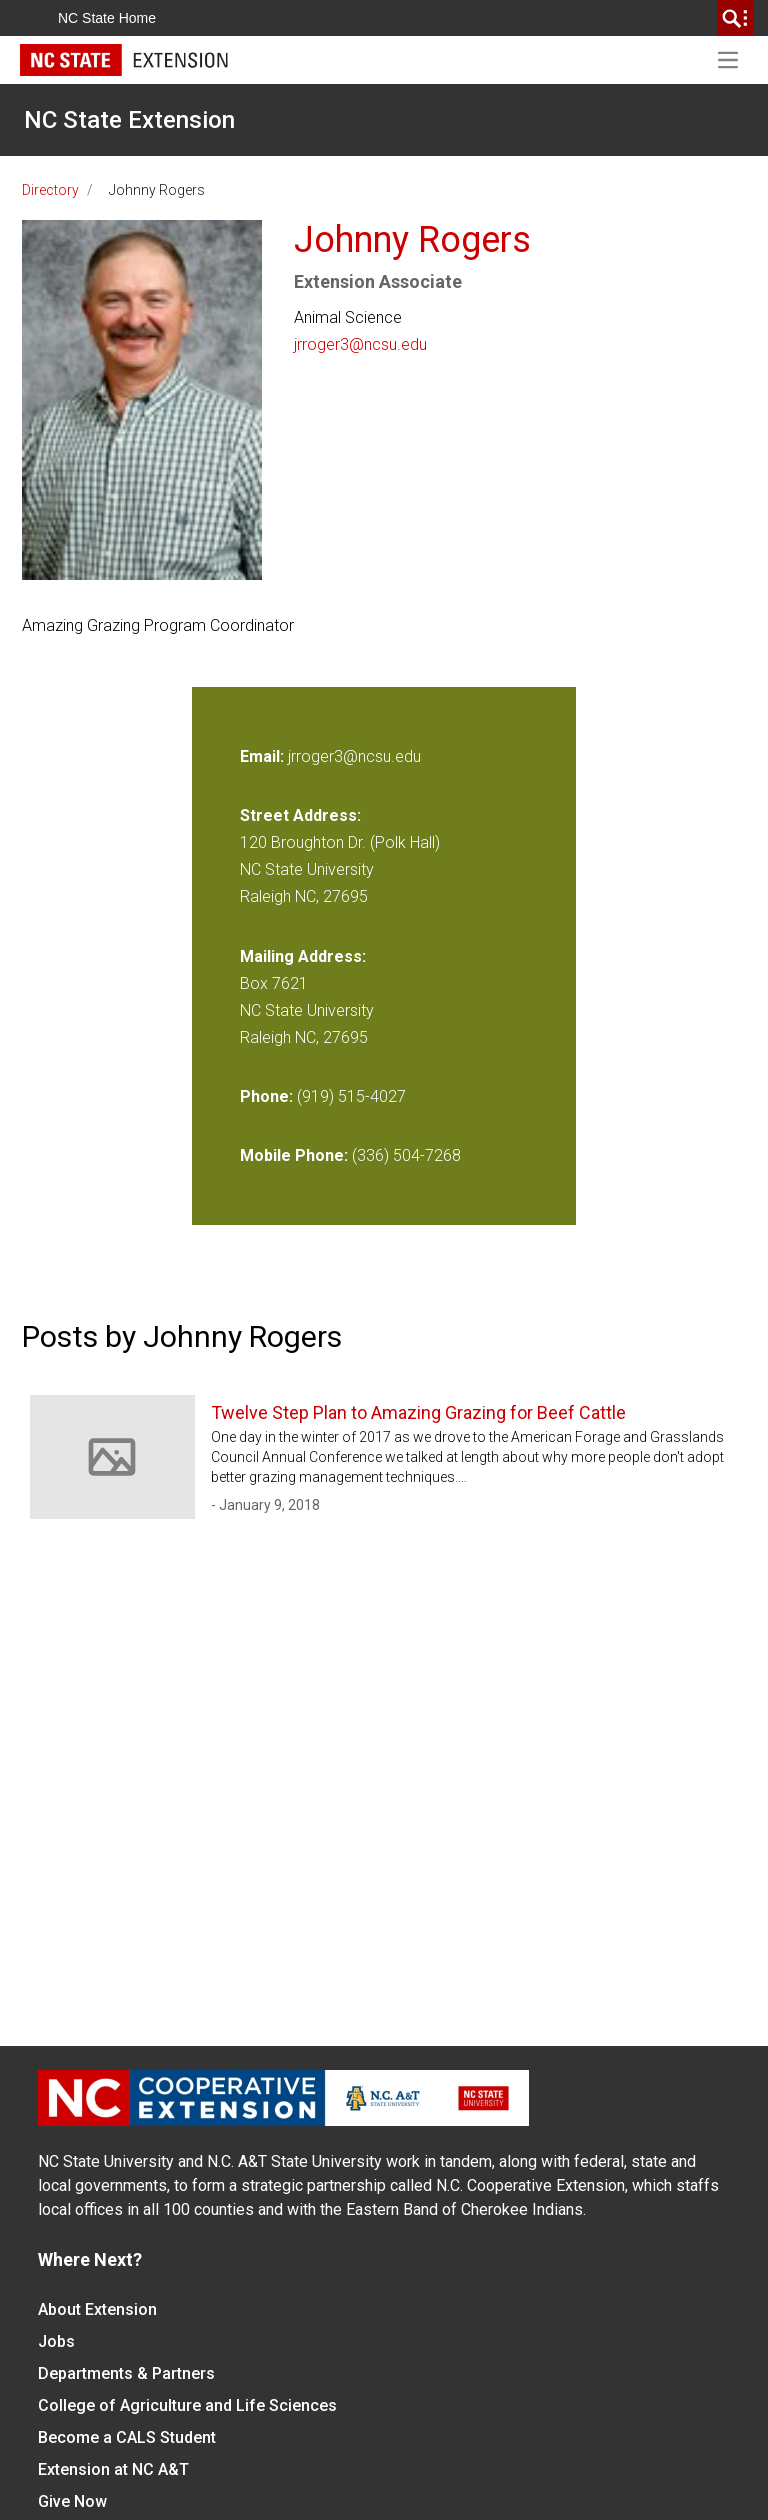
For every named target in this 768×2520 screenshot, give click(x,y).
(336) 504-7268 (406, 1155)
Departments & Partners (126, 2373)
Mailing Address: (303, 956)
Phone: (266, 1096)
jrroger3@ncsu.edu (360, 344)
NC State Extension (129, 120)
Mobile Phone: (294, 1155)
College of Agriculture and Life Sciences (187, 2405)
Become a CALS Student (127, 2437)
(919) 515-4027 (351, 1096)
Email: (264, 756)
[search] (735, 18)
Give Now (72, 2501)
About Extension (97, 2309)
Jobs (56, 2341)
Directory (50, 190)
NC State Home (107, 18)
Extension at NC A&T (113, 2469)
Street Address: (300, 815)
